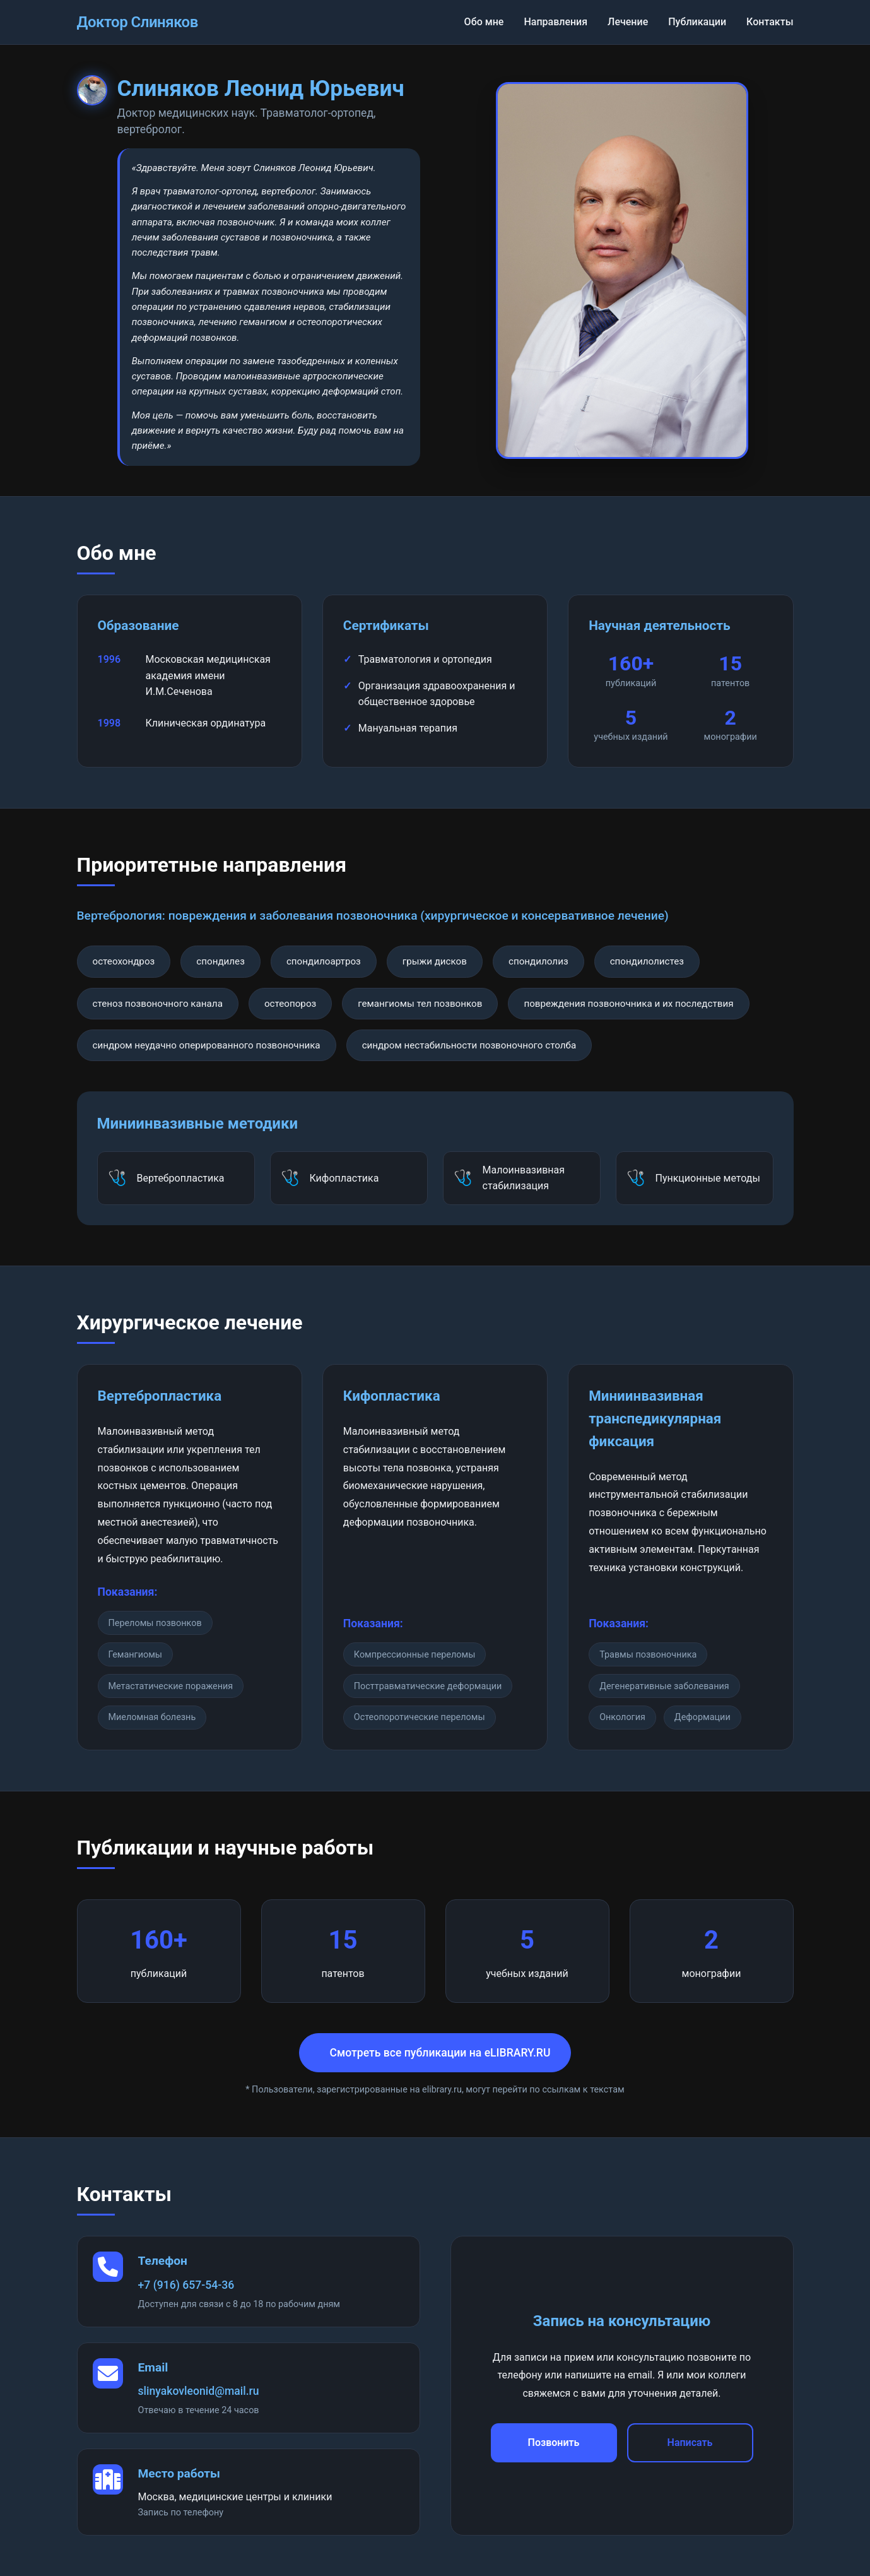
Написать (690, 2442)
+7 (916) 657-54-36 (186, 2285)
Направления (555, 22)
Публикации (697, 22)
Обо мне (484, 22)
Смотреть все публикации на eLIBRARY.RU (440, 2052)
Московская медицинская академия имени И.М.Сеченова (208, 675)
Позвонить (554, 2442)
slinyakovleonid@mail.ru (198, 2391)
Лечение (628, 22)
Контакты (769, 22)
